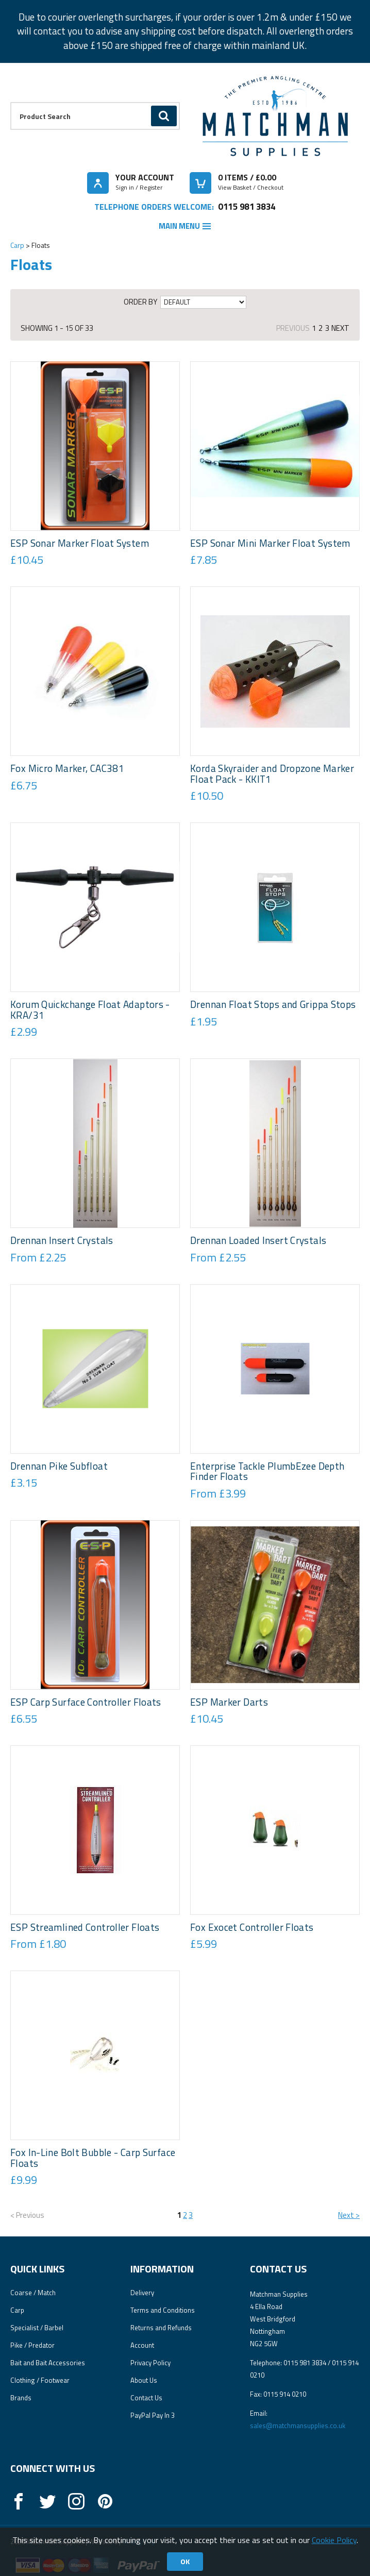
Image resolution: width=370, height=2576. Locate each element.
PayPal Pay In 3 (152, 2415)
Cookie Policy (334, 2540)
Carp (17, 245)
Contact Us (146, 2398)
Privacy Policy (150, 2363)
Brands (20, 2398)
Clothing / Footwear (40, 2380)
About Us (143, 2380)
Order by (140, 302)
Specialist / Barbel (36, 2327)
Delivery (142, 2292)
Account (142, 2345)
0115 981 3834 (246, 206)
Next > (349, 2215)
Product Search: (10, 102)
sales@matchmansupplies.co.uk (297, 2425)
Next (340, 328)
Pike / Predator (32, 2345)
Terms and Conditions (162, 2310)
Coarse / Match (33, 2292)
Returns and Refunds (161, 2327)
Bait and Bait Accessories (47, 2363)
